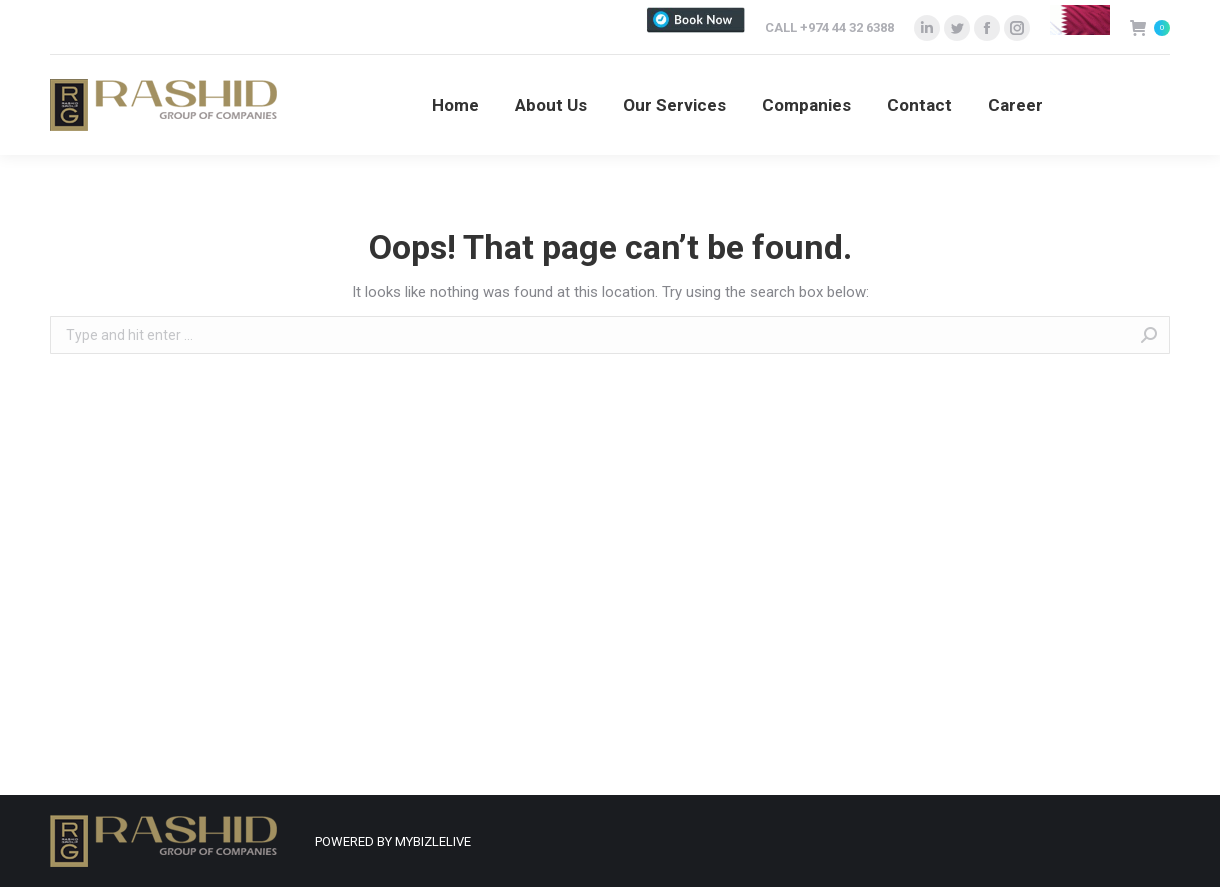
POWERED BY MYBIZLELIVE (393, 841)
